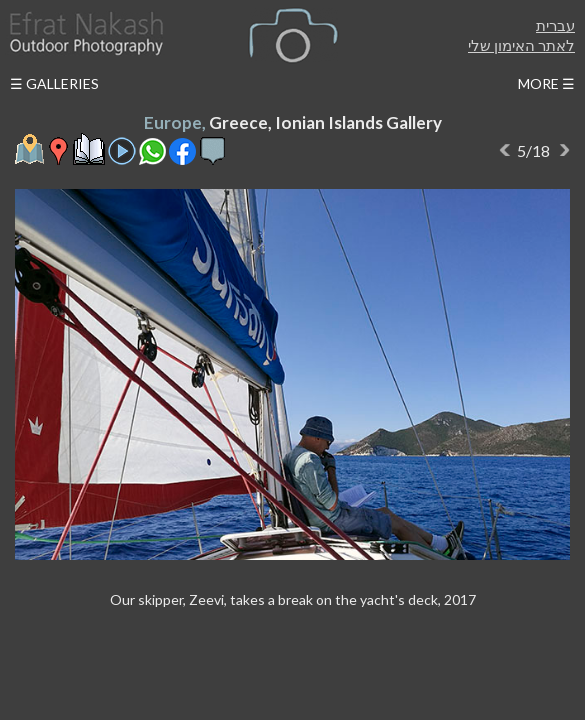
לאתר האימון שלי (521, 45)
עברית (555, 25)
